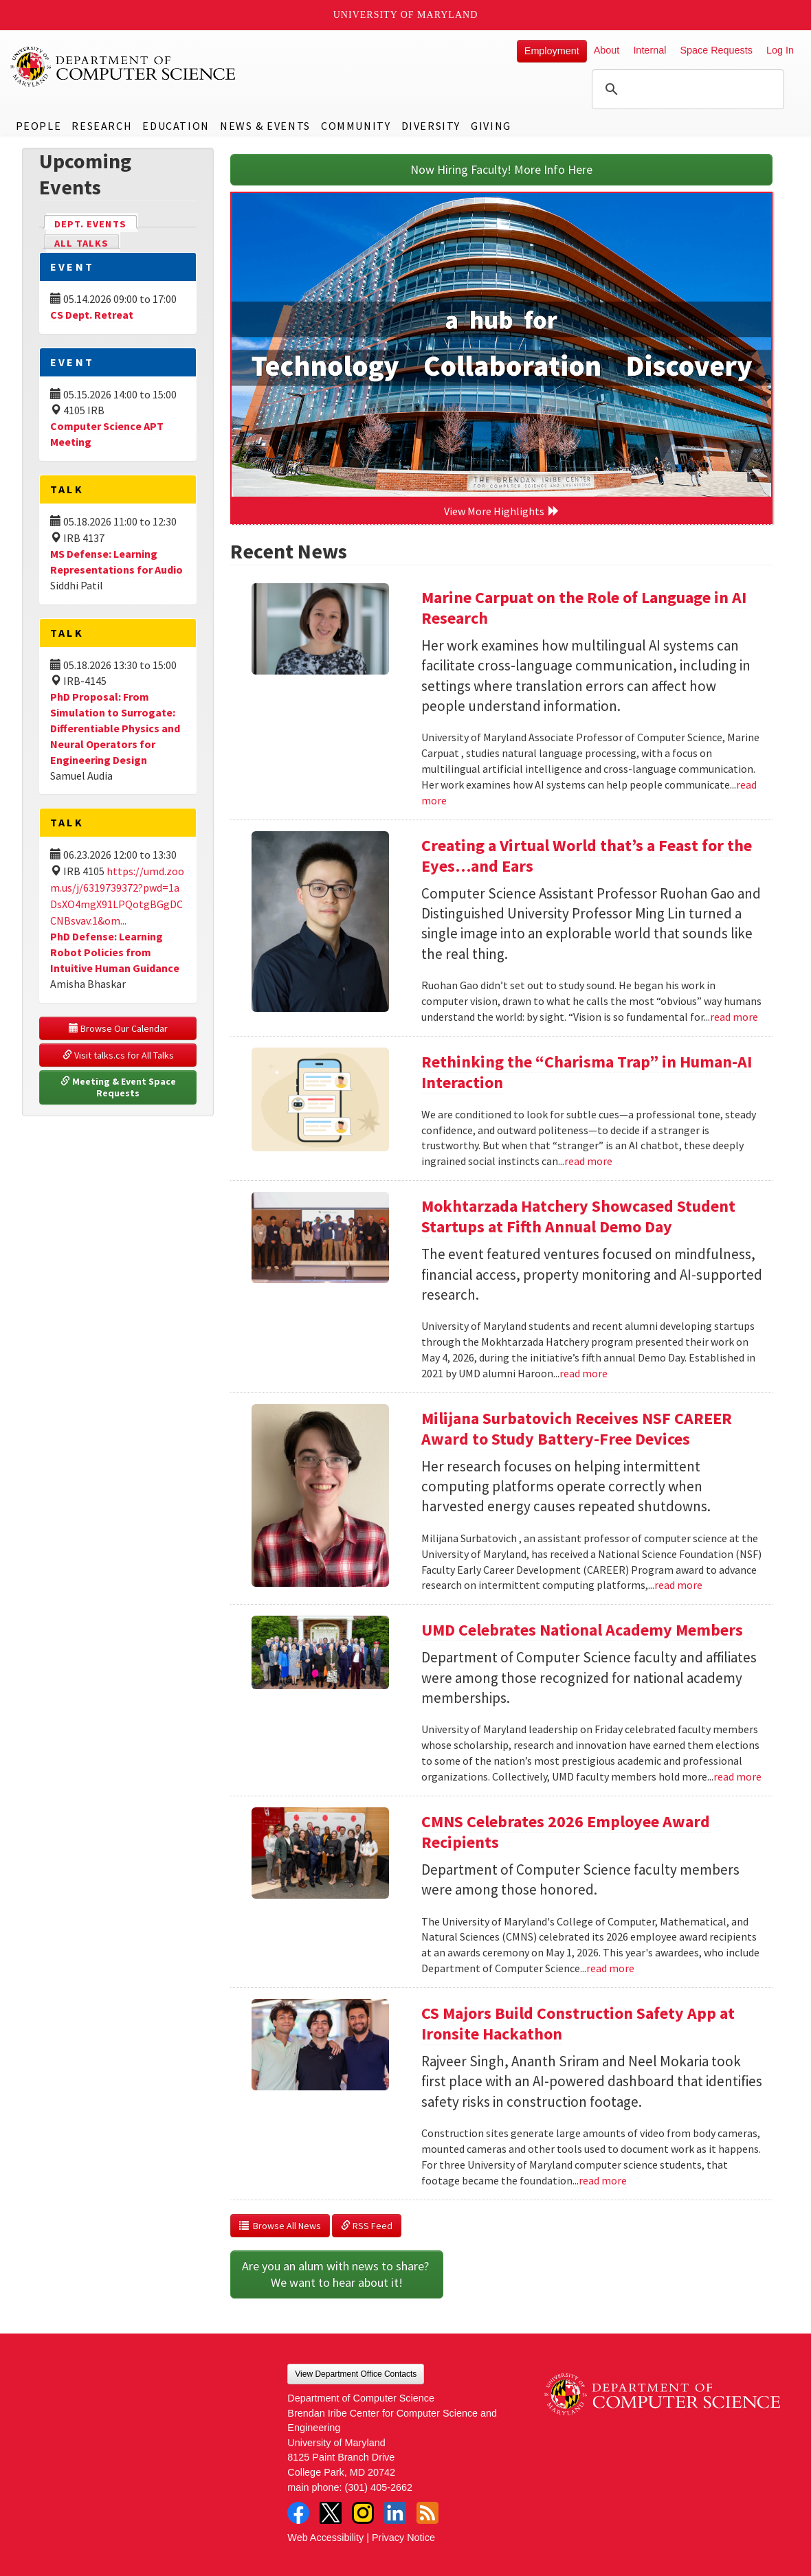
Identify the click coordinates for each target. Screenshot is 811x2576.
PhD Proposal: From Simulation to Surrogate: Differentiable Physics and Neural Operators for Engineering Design (115, 728)
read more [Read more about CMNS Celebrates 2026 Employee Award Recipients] (610, 1968)
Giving (491, 126)
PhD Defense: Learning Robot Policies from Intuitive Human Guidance (114, 952)
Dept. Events (96, 223)
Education (175, 126)
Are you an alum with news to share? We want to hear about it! (337, 2274)
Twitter (331, 2513)
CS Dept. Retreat (91, 314)
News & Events (265, 126)
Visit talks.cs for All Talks (118, 1055)
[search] (686, 89)
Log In (780, 50)
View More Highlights (501, 511)
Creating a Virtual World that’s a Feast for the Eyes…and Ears (586, 856)
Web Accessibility (325, 2537)
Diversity (430, 126)
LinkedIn (395, 2513)
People (39, 126)
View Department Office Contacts (355, 2374)
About (607, 50)
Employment (551, 50)
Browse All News (280, 2225)
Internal (649, 50)
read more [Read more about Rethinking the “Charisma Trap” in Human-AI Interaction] (588, 1161)
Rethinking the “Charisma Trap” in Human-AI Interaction (586, 1072)
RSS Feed (366, 2225)
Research (101, 126)
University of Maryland (405, 15)
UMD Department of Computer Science (123, 67)
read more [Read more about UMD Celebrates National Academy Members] (737, 1776)
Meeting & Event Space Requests (119, 1087)
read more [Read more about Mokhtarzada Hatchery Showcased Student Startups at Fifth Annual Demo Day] (583, 1373)
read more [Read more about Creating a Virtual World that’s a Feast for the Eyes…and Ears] (734, 1017)
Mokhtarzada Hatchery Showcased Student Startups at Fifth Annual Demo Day (578, 1216)
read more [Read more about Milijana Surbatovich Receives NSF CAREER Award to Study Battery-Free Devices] (678, 1585)
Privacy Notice (403, 2537)
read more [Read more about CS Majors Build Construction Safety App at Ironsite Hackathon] (603, 2180)
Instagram (363, 2513)
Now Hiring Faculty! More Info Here (501, 169)
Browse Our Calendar (118, 1028)
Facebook (298, 2513)
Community (355, 126)
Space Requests (716, 50)
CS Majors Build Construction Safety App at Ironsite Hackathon (578, 2023)
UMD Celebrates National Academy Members (582, 1629)
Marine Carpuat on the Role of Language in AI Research (583, 608)
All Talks (81, 243)
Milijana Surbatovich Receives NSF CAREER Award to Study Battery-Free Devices (576, 1428)
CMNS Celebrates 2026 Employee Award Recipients (565, 1832)
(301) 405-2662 (378, 2487)
